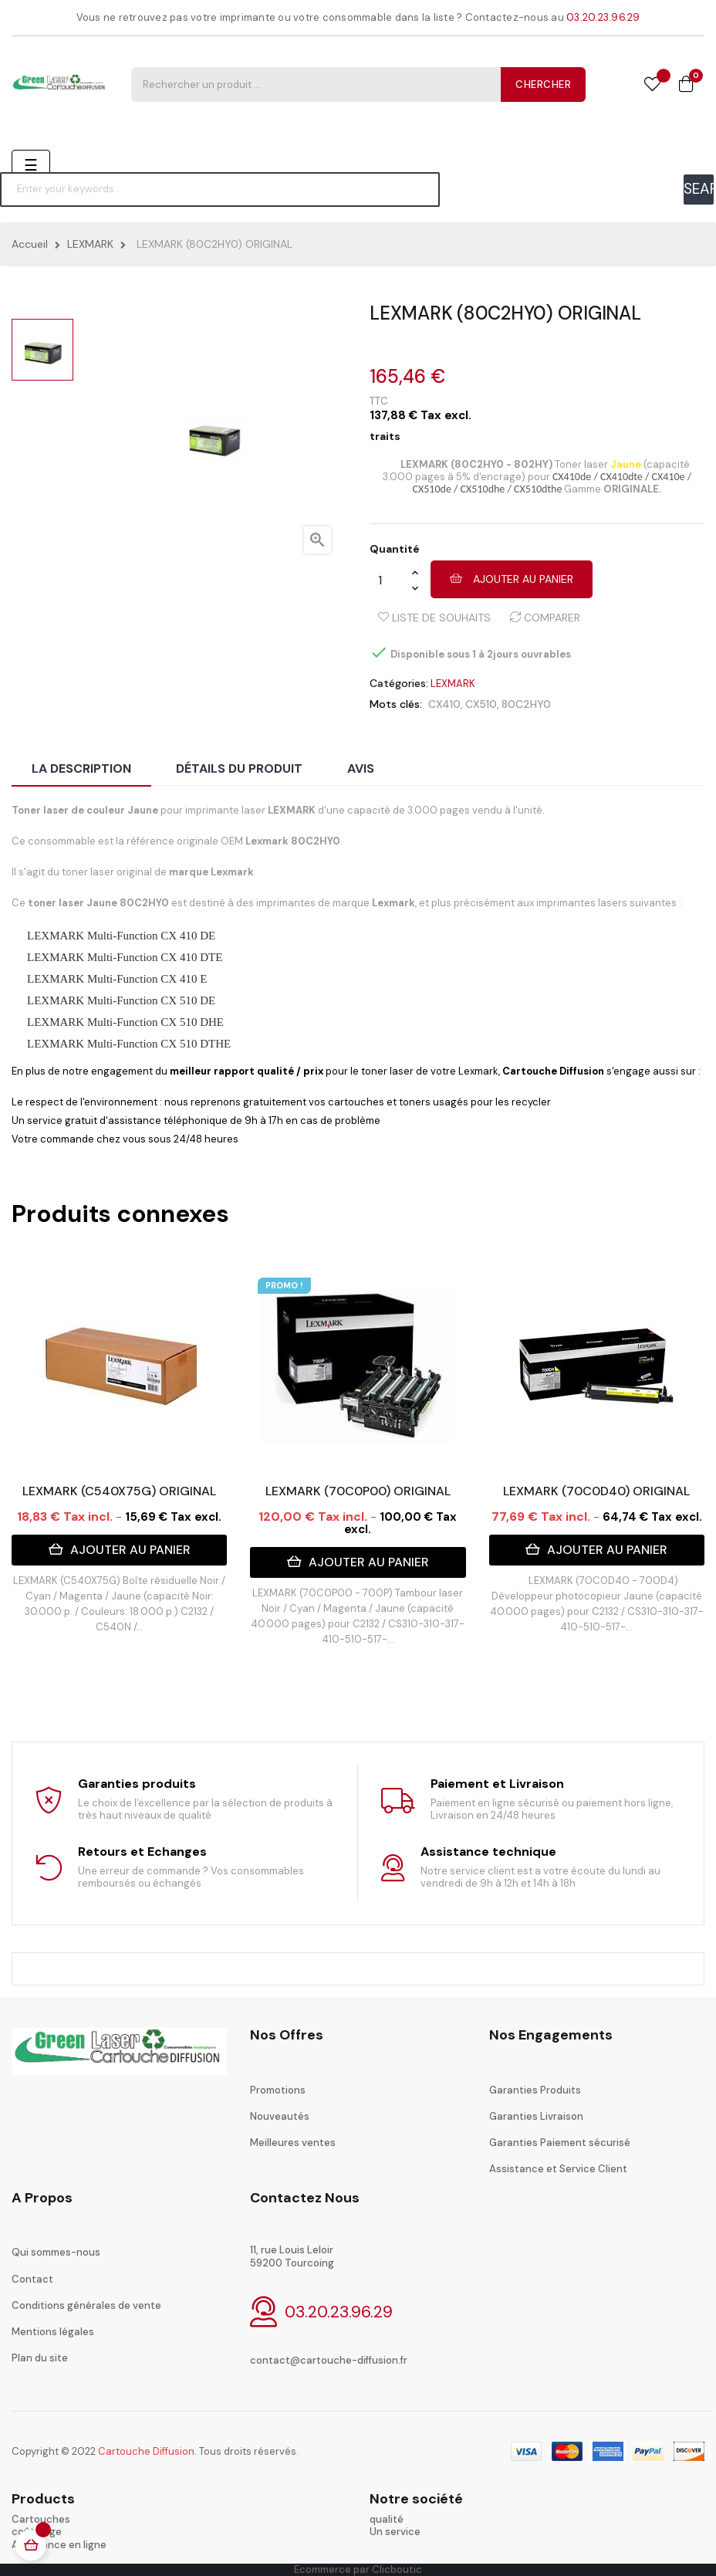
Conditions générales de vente (86, 2305)
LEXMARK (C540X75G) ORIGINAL (119, 1491)
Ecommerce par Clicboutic (358, 2569)
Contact (32, 2279)
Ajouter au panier (511, 579)
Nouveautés (279, 2116)
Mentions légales (53, 2331)
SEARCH (699, 188)
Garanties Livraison (536, 2116)
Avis (360, 768)
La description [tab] (81, 768)
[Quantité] (390, 580)
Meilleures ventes (293, 2142)
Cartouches (41, 2519)
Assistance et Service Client (558, 2168)
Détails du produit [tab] (239, 768)
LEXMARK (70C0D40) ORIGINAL (596, 1491)
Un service (395, 2531)
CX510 (481, 704)
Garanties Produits (535, 2090)
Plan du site (40, 2357)
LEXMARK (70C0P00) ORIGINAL (358, 1491)
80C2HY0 (526, 704)
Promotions (278, 2090)
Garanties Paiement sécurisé (559, 2142)
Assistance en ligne (59, 2544)
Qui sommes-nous (56, 2252)
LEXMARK (453, 683)
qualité (387, 2519)
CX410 (444, 704)
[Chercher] (220, 189)
